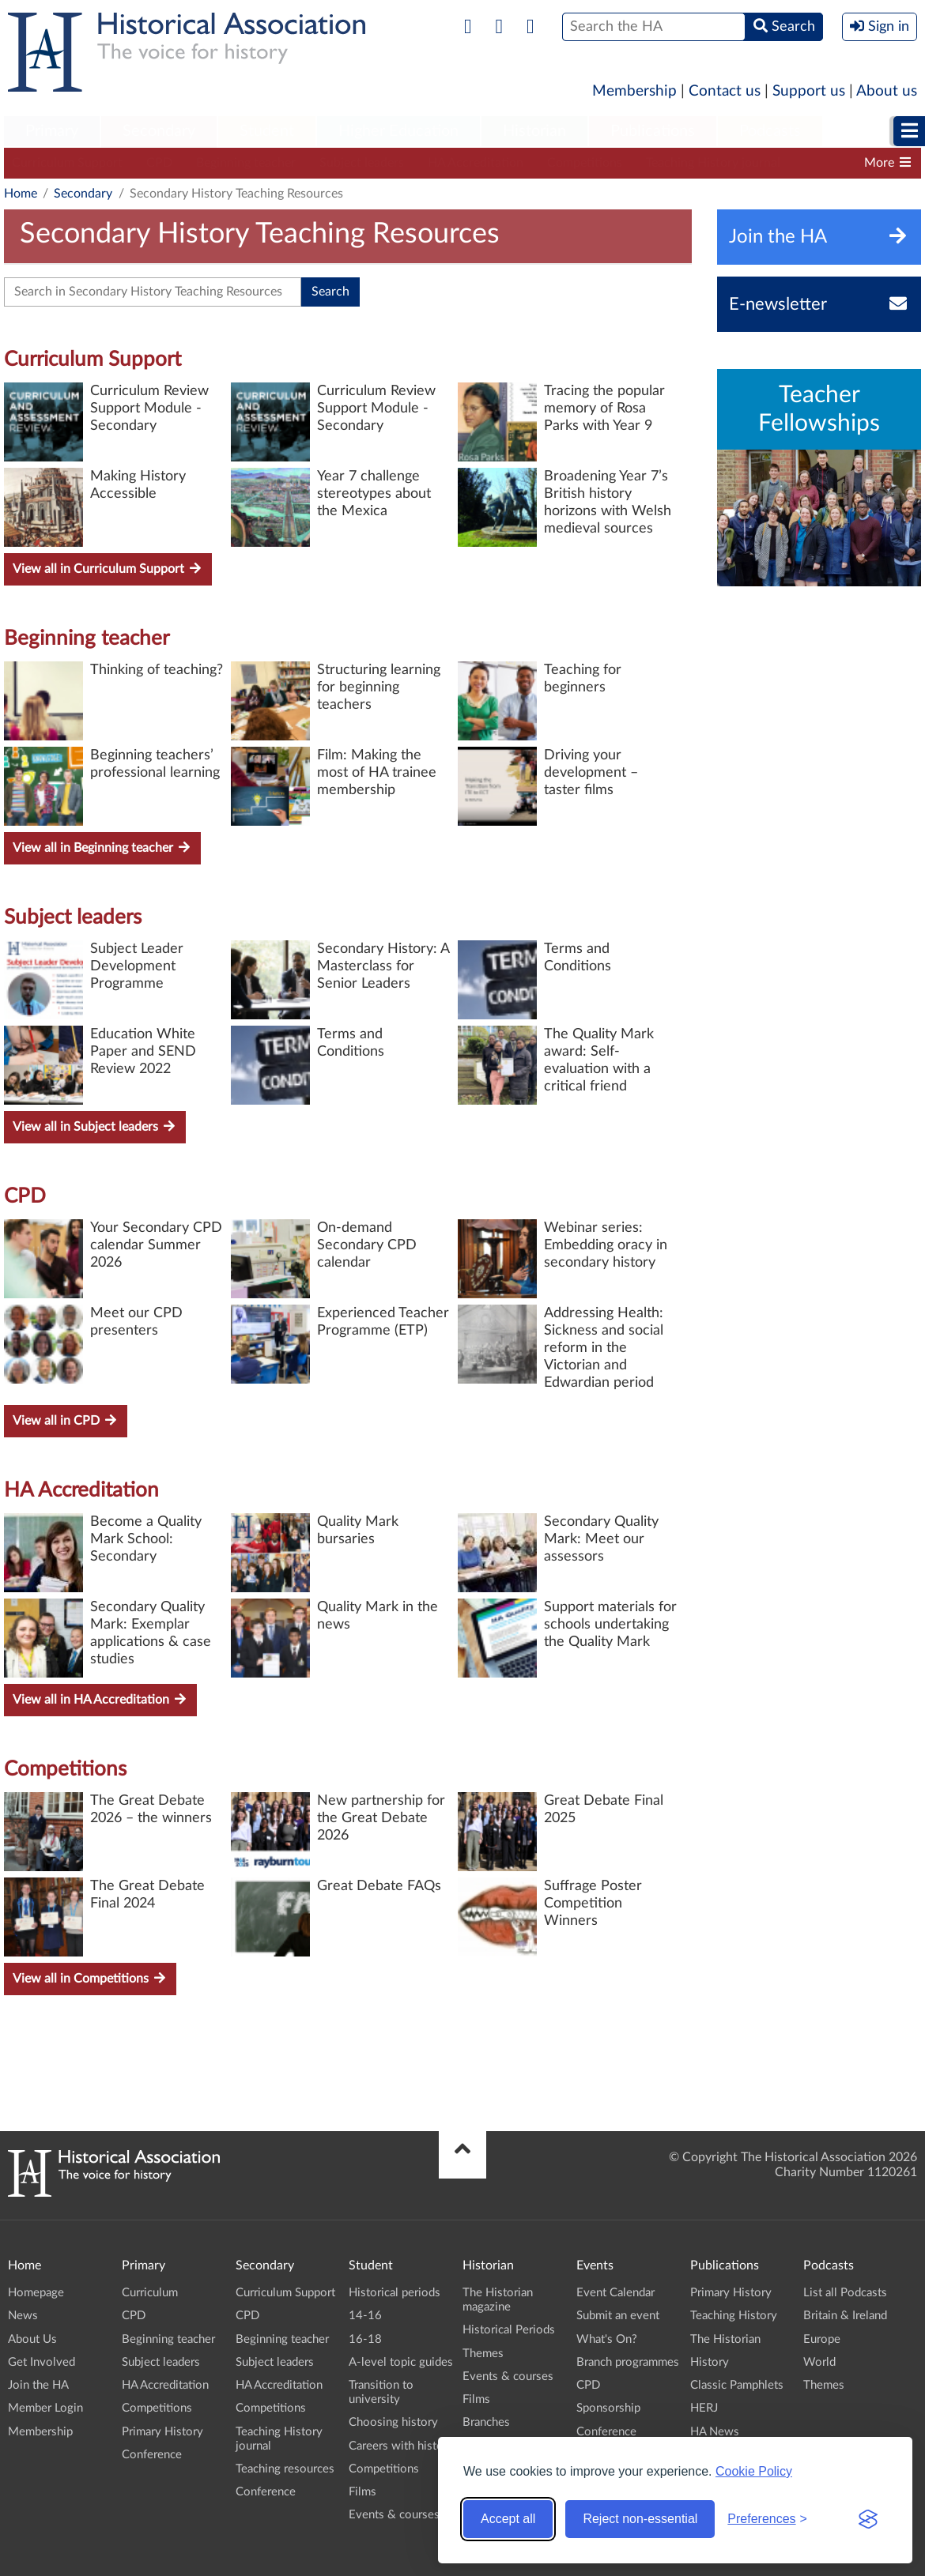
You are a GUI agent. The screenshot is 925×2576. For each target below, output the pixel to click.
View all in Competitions (90, 1978)
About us (886, 91)
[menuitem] (51, 132)
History (709, 2362)
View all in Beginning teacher (102, 847)
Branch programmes (627, 2362)
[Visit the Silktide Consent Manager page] (868, 2519)
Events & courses (394, 2515)
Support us (808, 91)
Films (362, 2492)
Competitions (584, 162)
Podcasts (770, 131)
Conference (152, 2455)
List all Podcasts (845, 2293)
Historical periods (394, 2293)
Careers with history (401, 2446)
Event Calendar (615, 2293)
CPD (159, 162)
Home (20, 193)
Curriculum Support (67, 162)
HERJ (704, 2408)
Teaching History (733, 2316)
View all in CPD (66, 1420)
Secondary (159, 131)
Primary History (162, 2432)
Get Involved (41, 2362)
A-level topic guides (401, 2362)
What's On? (606, 2339)
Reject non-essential (640, 2518)
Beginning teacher (246, 162)
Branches (486, 2422)
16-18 (365, 2339)
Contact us (725, 91)
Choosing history (393, 2422)
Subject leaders (361, 162)
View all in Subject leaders (95, 1126)
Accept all (508, 2518)
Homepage (36, 2293)
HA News (714, 2432)
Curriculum (150, 2293)
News (23, 2316)
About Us (32, 2339)
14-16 (365, 2316)
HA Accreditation (475, 162)
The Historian (725, 2339)
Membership (634, 91)
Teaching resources (285, 2469)
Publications (652, 131)
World (819, 2362)
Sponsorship (608, 2408)
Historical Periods (508, 2330)
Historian (534, 131)
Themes (483, 2353)
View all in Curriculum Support (108, 568)
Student (267, 131)
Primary (51, 131)
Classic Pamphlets (736, 2385)
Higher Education (398, 131)
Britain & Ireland (845, 2316)
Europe (821, 2339)
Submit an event (617, 2316)
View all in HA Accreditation (100, 1699)
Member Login (45, 2408)
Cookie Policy (753, 2471)
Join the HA (38, 2385)
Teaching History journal (713, 162)
